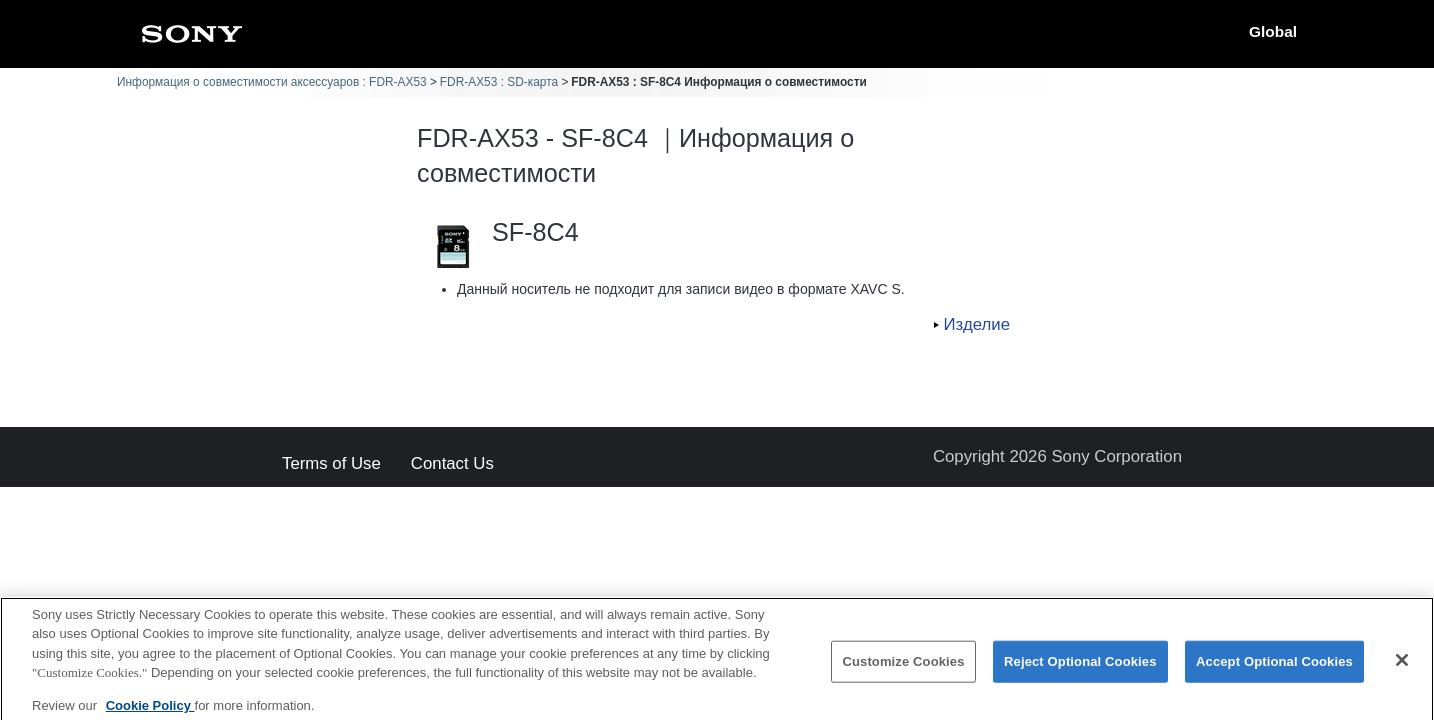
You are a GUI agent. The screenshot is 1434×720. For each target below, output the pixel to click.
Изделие (977, 324)
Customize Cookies (903, 670)
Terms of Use (331, 464)
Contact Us (452, 464)
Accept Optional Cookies (1274, 670)
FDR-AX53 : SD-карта (499, 82)
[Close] (1402, 669)
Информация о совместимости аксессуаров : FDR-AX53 (272, 82)
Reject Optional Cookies (1080, 670)
